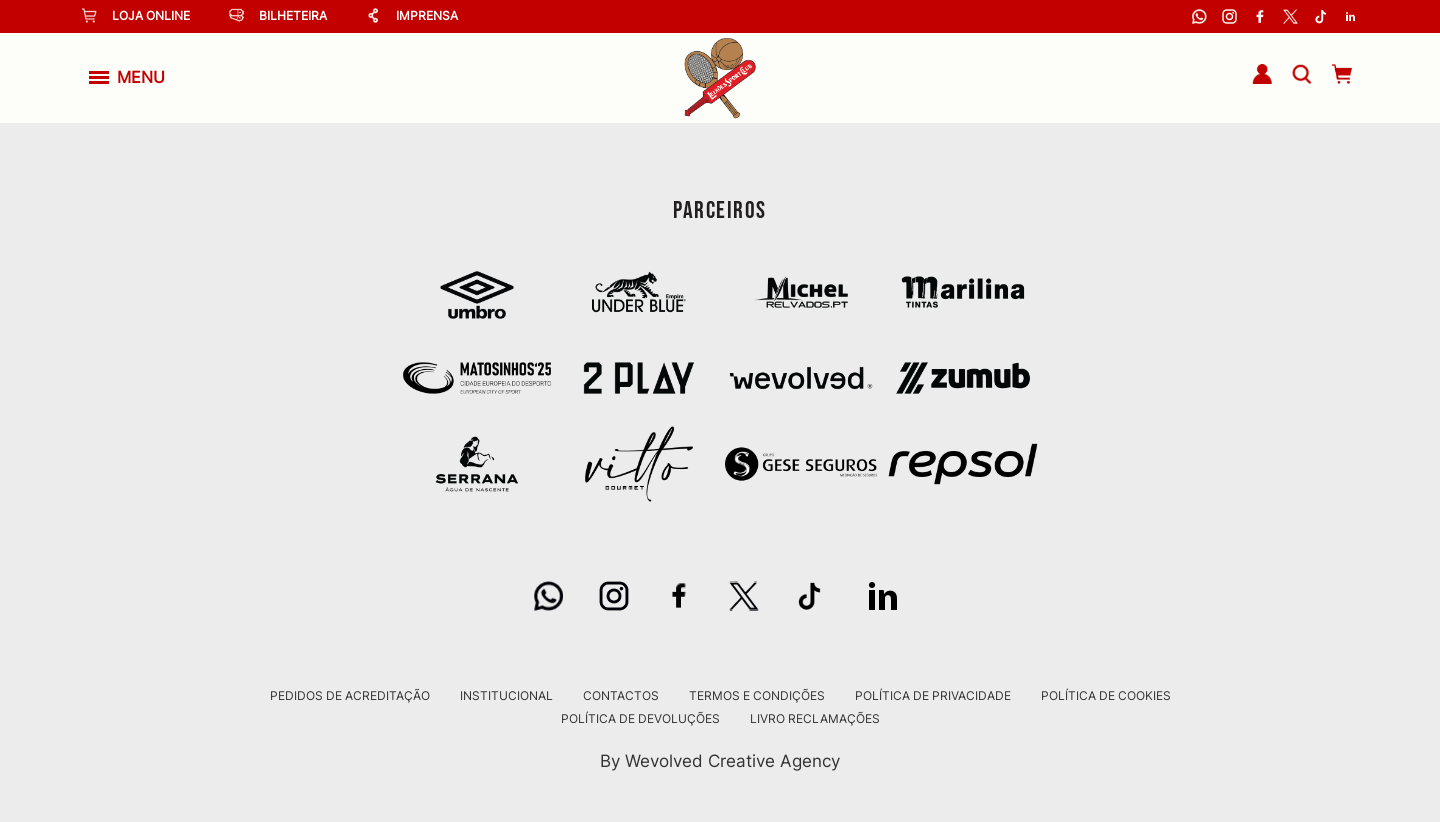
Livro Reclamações (815, 719)
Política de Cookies (1106, 696)
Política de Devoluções (640, 719)
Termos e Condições (757, 696)
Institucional (506, 696)
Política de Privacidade (933, 696)
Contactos (621, 696)
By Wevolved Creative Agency (720, 760)
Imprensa (412, 15)
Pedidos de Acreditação (350, 696)
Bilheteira (278, 15)
